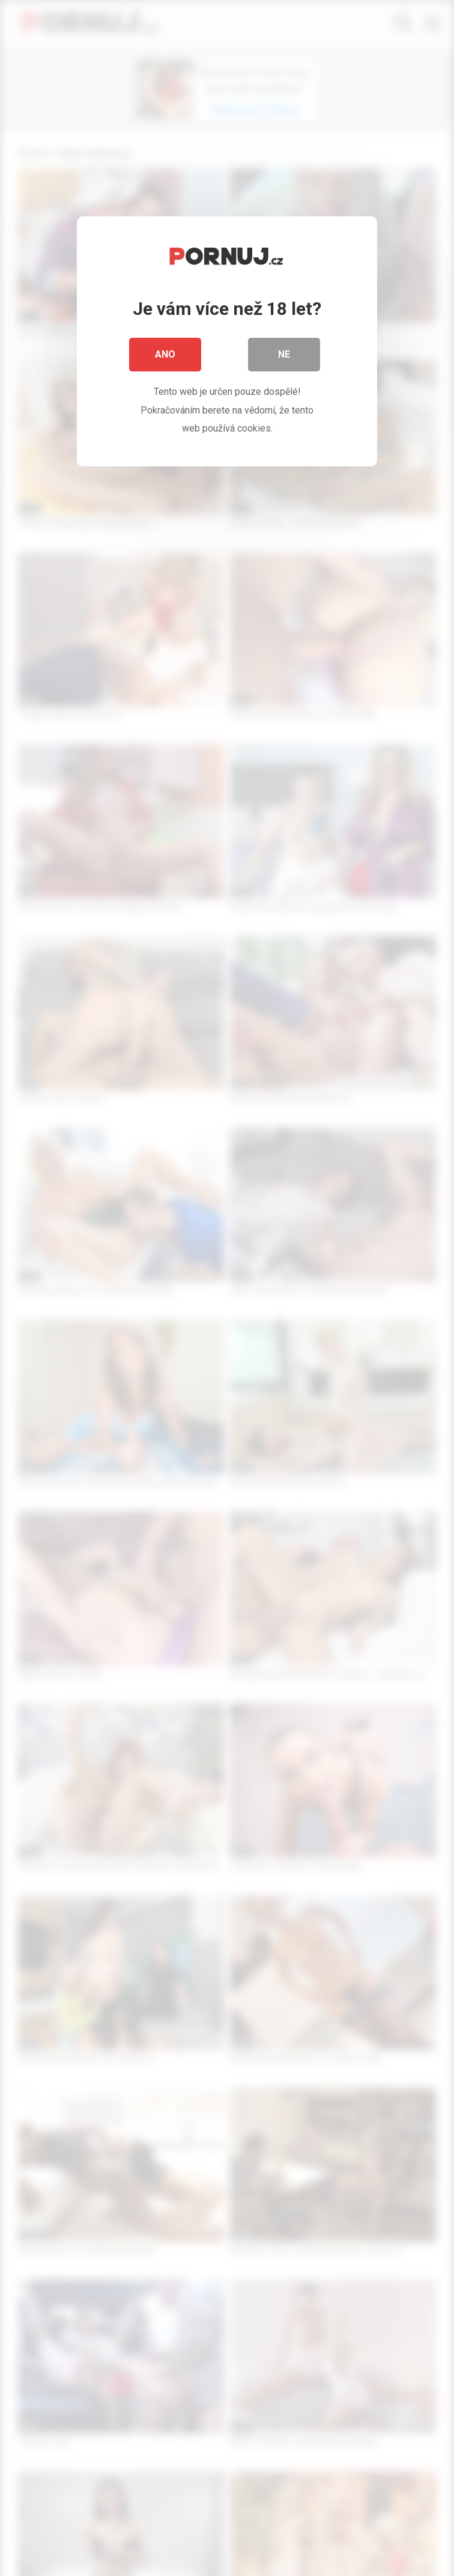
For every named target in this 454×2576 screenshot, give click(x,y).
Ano (165, 354)
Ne (284, 354)
